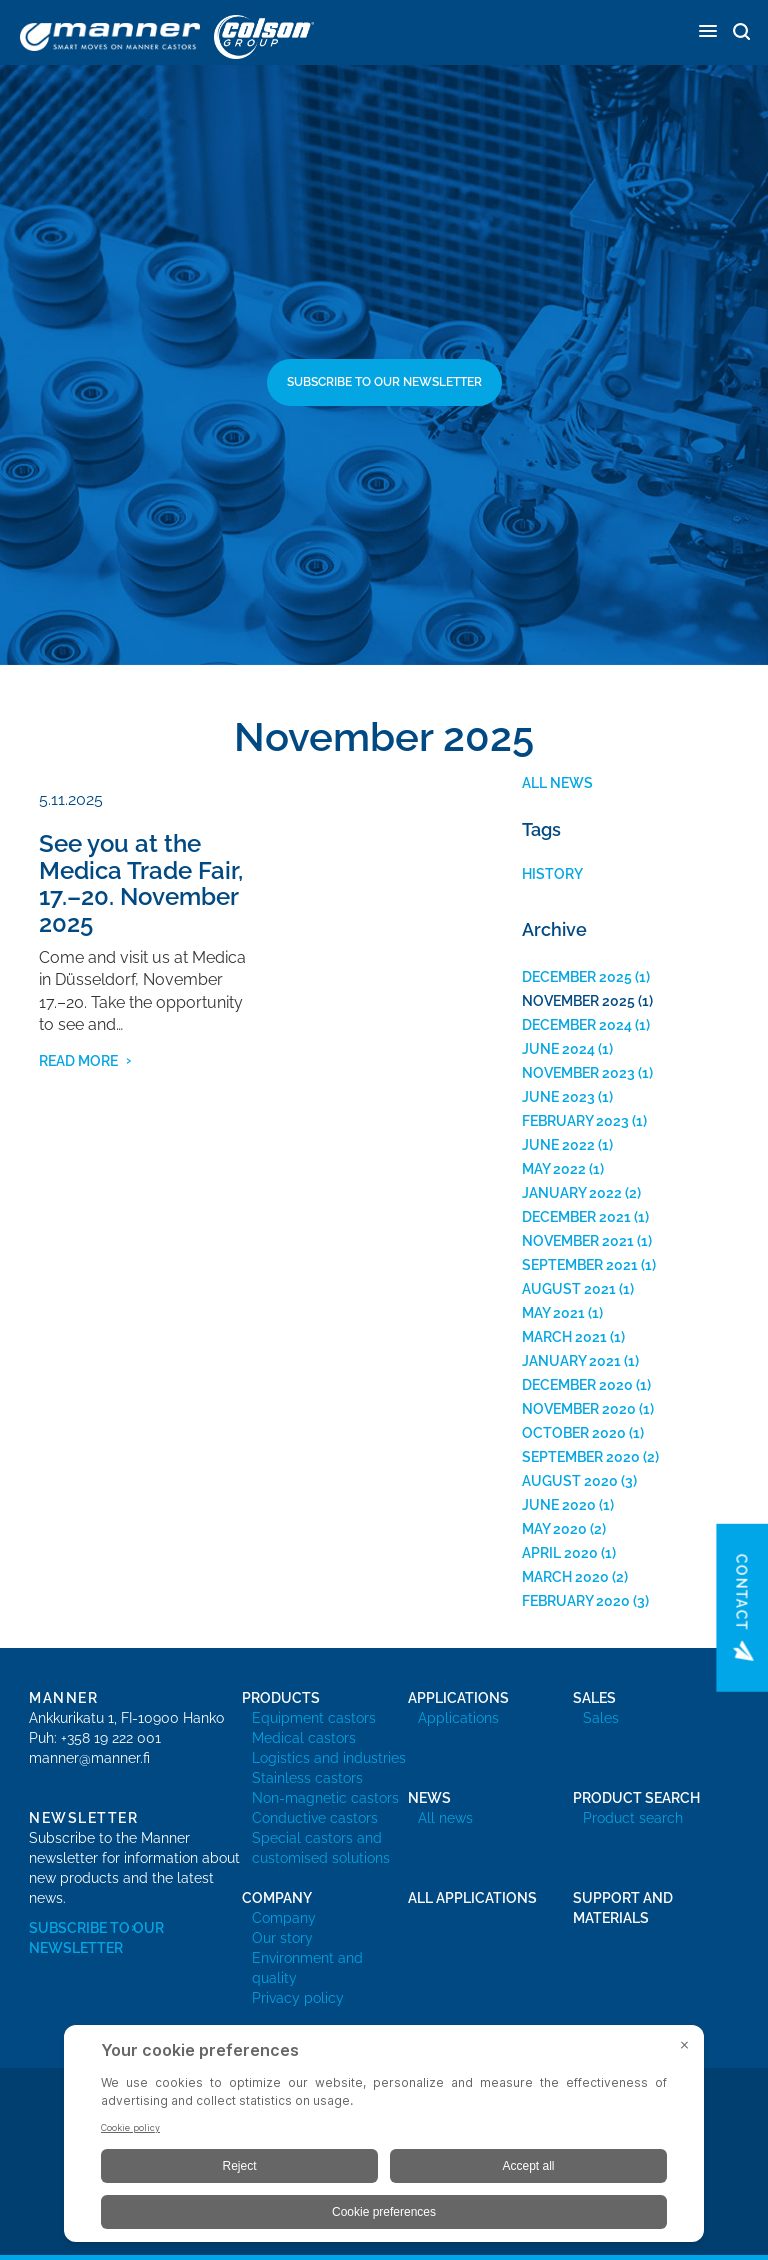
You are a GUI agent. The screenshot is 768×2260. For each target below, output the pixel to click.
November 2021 (578, 1241)
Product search (633, 1818)
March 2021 (564, 1337)
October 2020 (574, 1433)
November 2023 (578, 1073)
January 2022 (572, 1193)
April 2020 (560, 1553)
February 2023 (575, 1121)
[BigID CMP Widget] (384, 2138)
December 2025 (577, 977)
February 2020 (576, 1601)
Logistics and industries (329, 1758)
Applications (458, 1718)
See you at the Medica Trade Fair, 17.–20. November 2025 (141, 883)
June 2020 (559, 1505)
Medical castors (304, 1738)
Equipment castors (314, 1718)
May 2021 (553, 1313)
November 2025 (578, 1001)
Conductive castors (315, 1818)
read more (78, 1061)
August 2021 (569, 1289)
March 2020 (565, 1577)
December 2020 (577, 1385)
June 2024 (558, 1049)
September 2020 (581, 1457)
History (552, 874)
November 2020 (579, 1409)
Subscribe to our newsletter (384, 382)
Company (284, 1918)
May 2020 (554, 1529)
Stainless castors (307, 1778)
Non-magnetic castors (325, 1798)
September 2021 (580, 1265)
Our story (282, 1938)
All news (557, 783)
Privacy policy (298, 1998)
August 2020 (570, 1481)
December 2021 (576, 1217)
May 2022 (554, 1169)
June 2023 (558, 1097)
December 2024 (577, 1025)
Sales (601, 1718)
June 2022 (558, 1145)
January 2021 (571, 1361)
